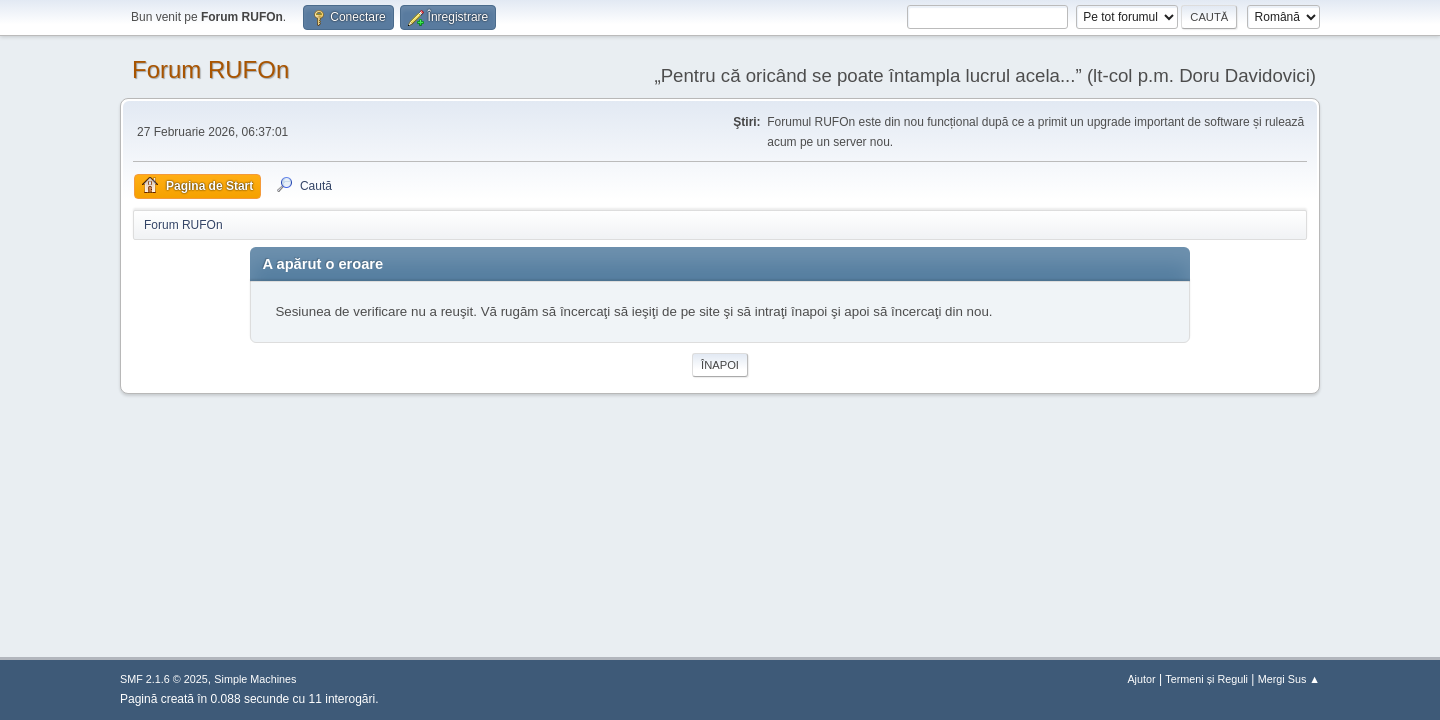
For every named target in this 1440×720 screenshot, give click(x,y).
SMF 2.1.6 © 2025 (164, 679)
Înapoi (720, 365)
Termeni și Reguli (1206, 679)
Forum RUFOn (210, 69)
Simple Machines (255, 679)
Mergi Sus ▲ (1289, 679)
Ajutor (1141, 679)
